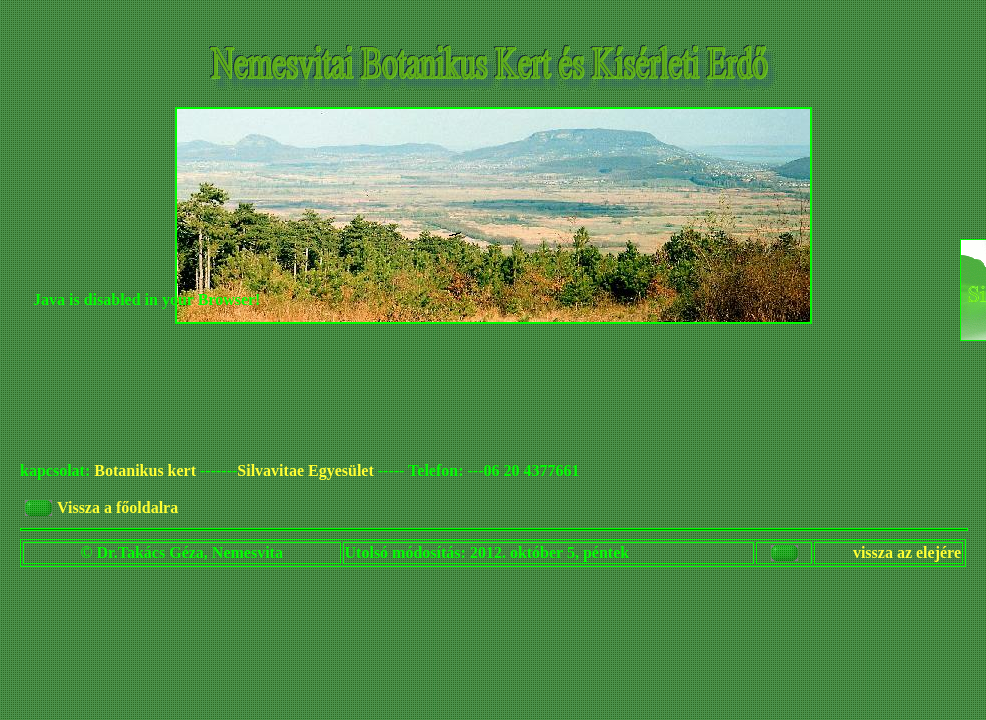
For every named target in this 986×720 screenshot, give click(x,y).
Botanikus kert (145, 470)
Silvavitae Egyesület (305, 470)
